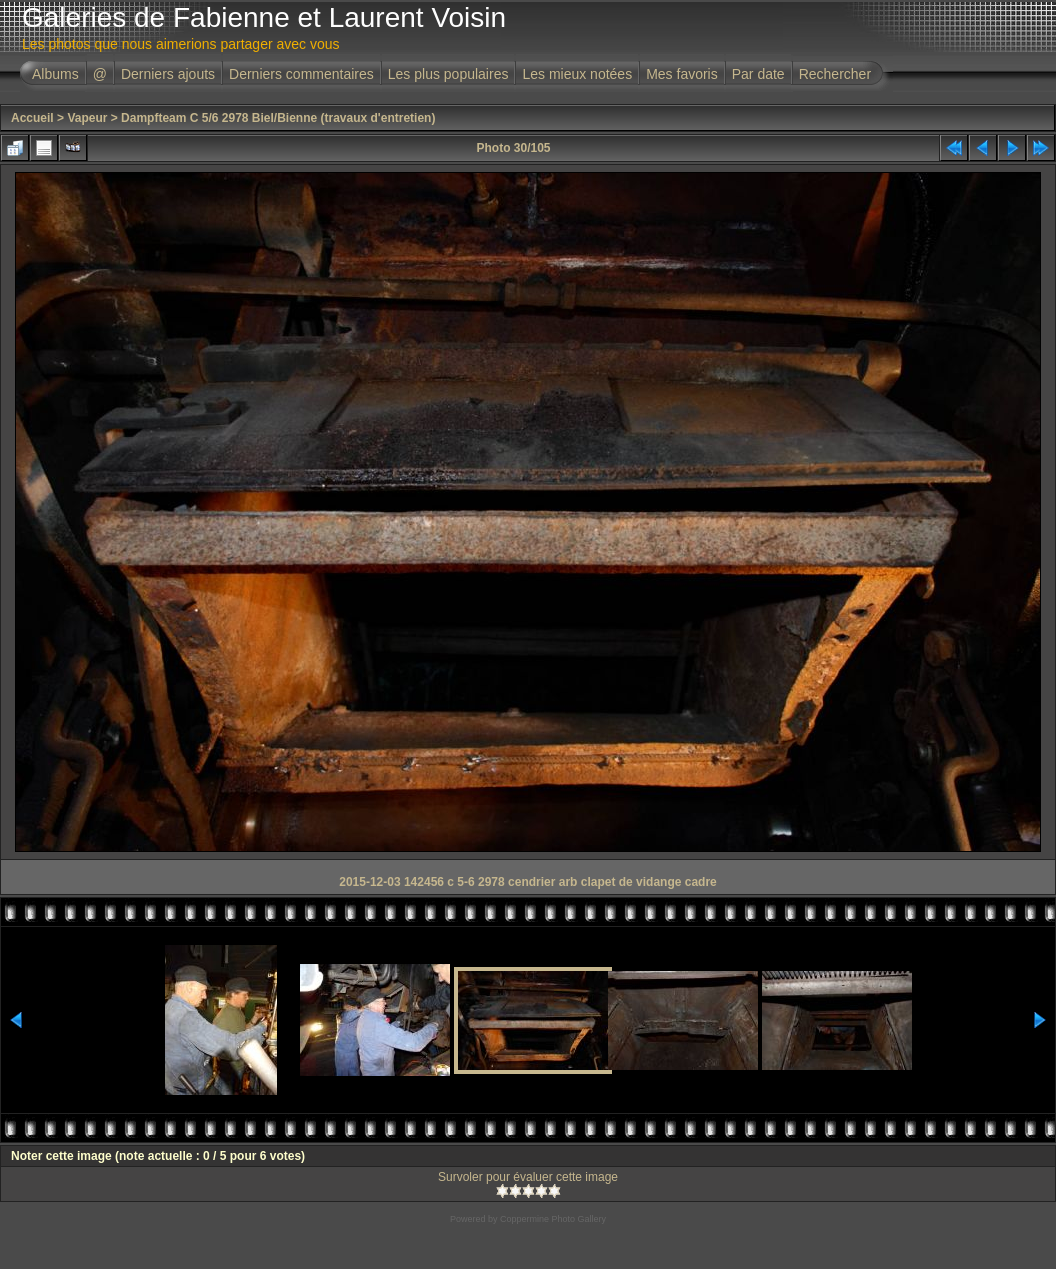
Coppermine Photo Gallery (553, 1219)
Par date (758, 74)
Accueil (32, 118)
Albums (55, 74)
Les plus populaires (448, 74)
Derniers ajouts (168, 74)
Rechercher (835, 74)
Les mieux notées (577, 74)
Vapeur (87, 118)
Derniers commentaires (301, 74)
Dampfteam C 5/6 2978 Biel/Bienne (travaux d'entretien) (278, 118)
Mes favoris (682, 74)
